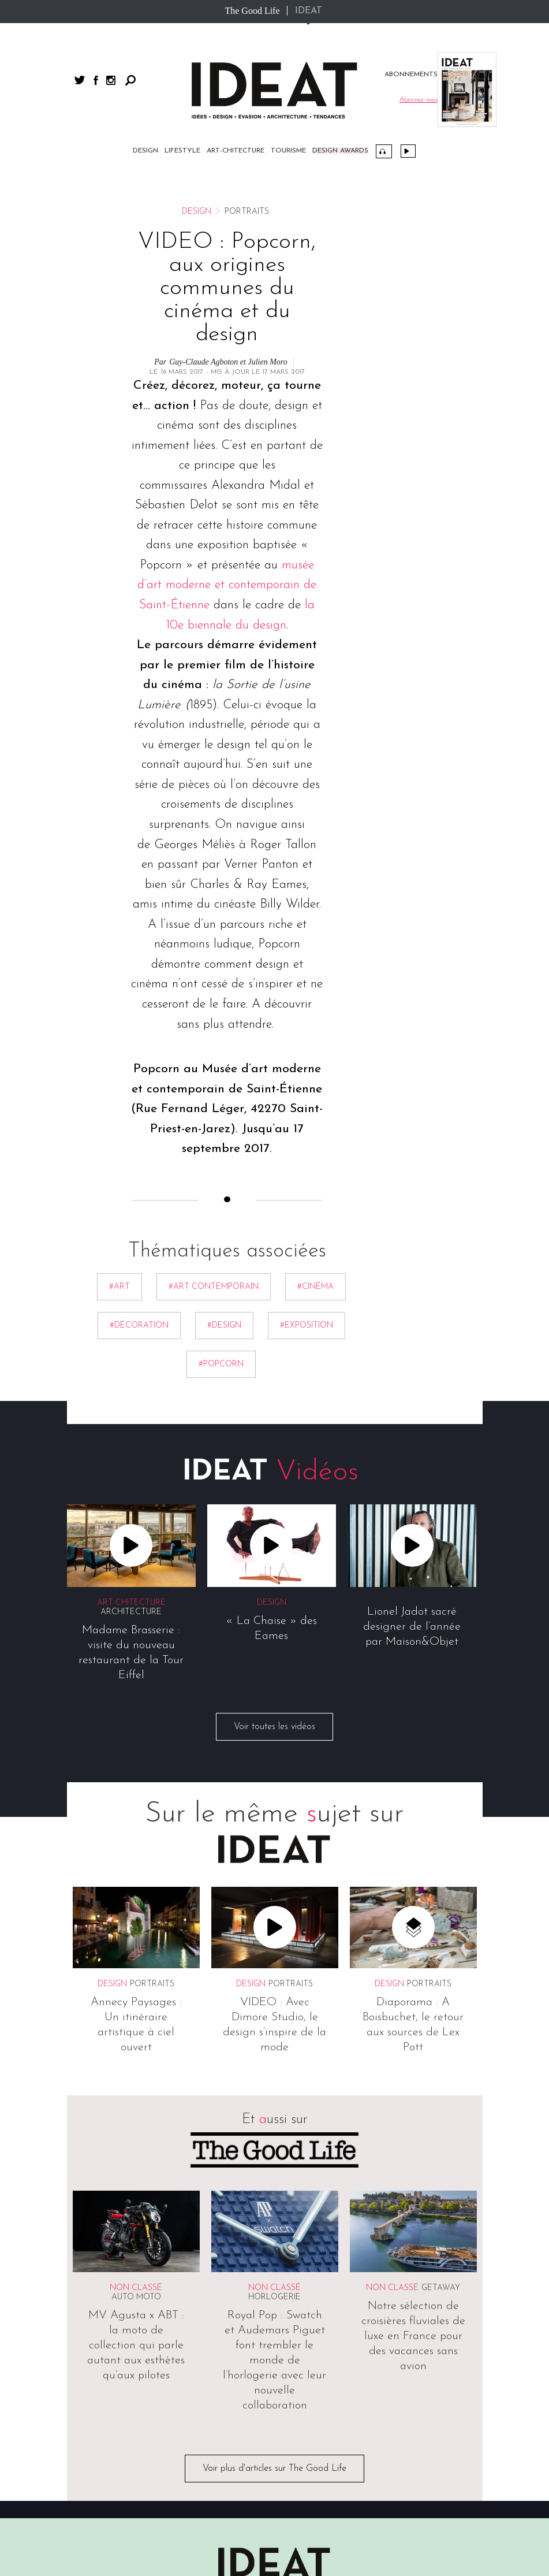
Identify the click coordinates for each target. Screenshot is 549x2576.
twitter (79, 80)
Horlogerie (274, 2297)
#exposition (306, 1325)
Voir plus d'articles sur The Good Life (274, 2468)
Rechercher (130, 80)
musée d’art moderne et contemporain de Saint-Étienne (226, 585)
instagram (110, 80)
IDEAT (308, 11)
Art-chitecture (235, 150)
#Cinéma (315, 1287)
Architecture (131, 1612)
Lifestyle (182, 150)
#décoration (139, 1325)
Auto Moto (136, 2297)
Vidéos (408, 151)
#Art (119, 1287)
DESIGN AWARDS (340, 150)
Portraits (152, 1984)
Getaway (440, 2288)
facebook (96, 80)
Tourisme (288, 150)
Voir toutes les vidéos (274, 1726)
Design (145, 150)
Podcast (384, 151)
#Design (224, 1325)
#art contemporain (214, 1287)
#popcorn (221, 1364)
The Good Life (252, 11)
